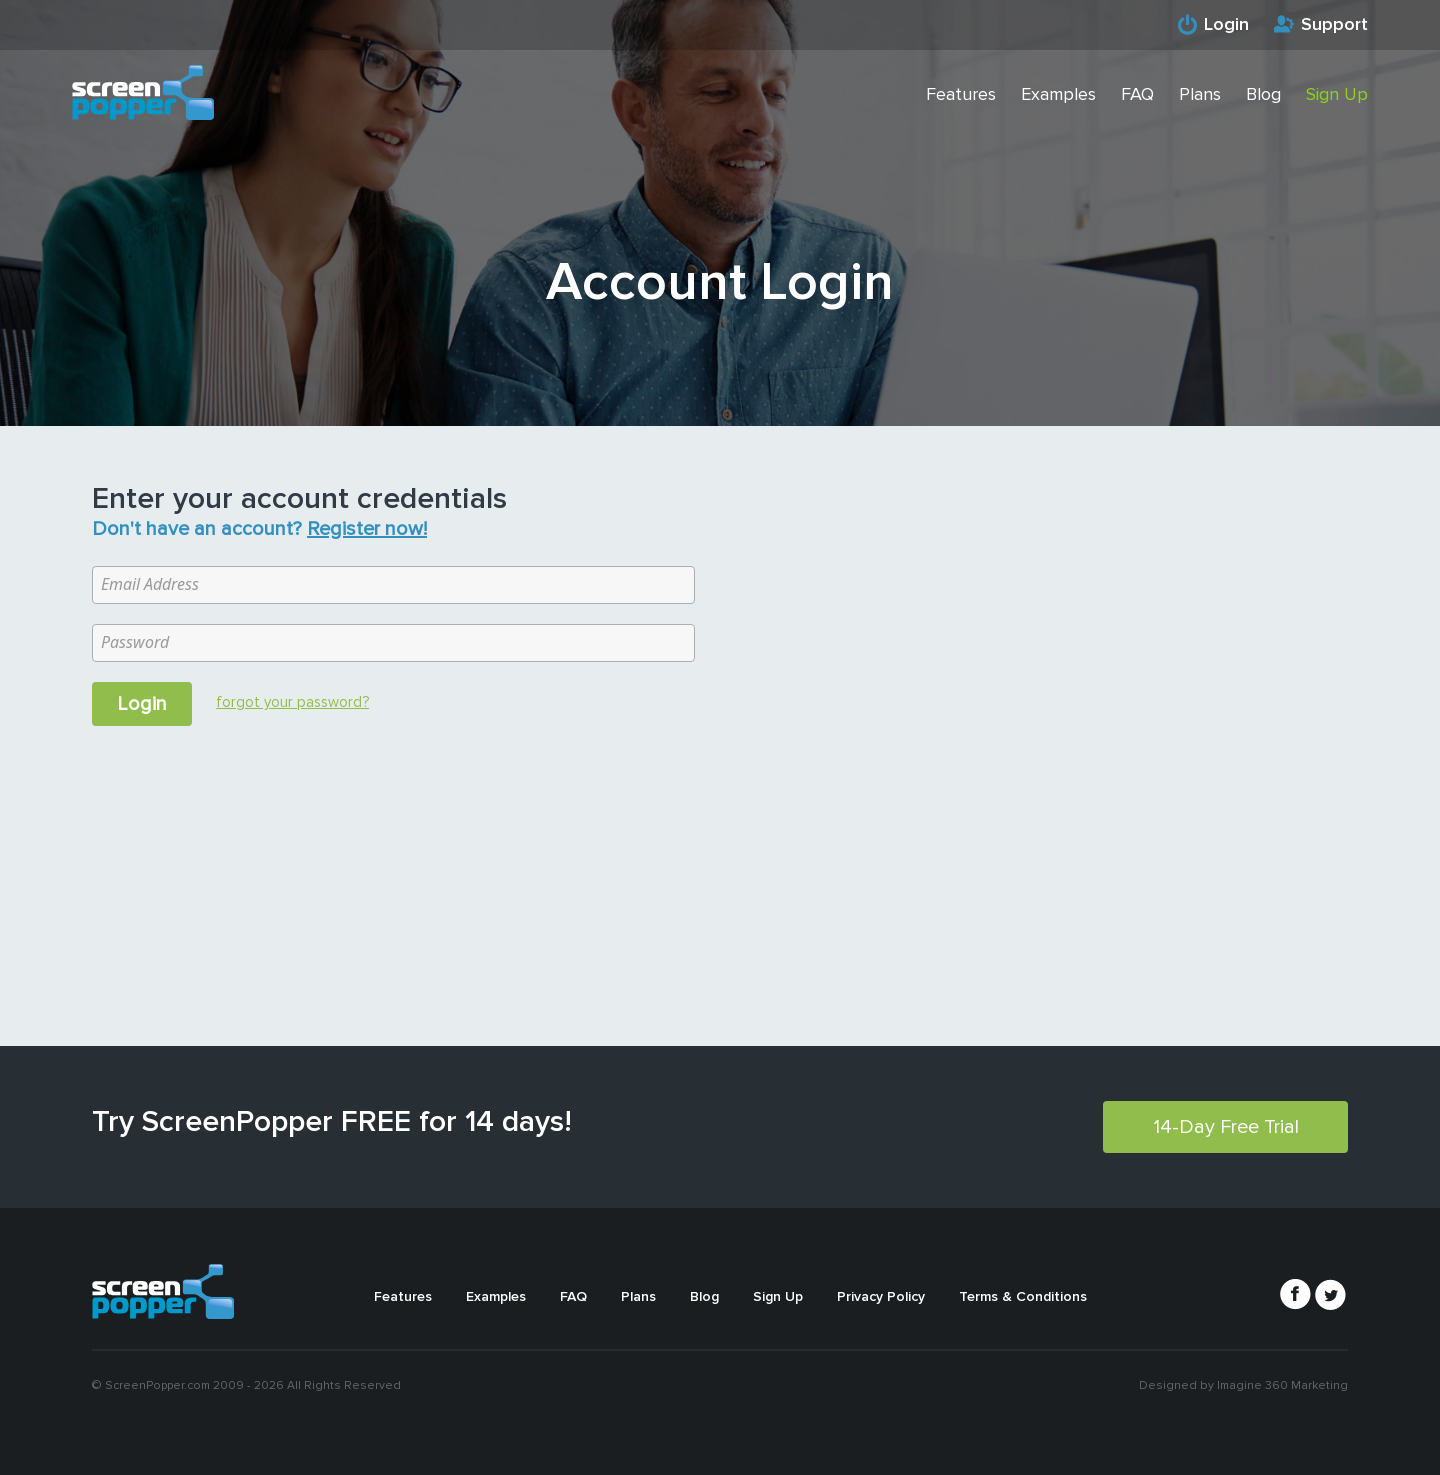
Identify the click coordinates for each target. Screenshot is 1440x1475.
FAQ (1137, 94)
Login (1226, 24)
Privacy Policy (881, 1296)
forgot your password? (292, 702)
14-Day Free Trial (1226, 1127)
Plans (1200, 94)
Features (961, 94)
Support (1334, 24)
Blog (1263, 94)
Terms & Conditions (1023, 1296)
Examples (1058, 94)
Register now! (367, 529)
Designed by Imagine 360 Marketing (1243, 1385)
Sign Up (1337, 94)
